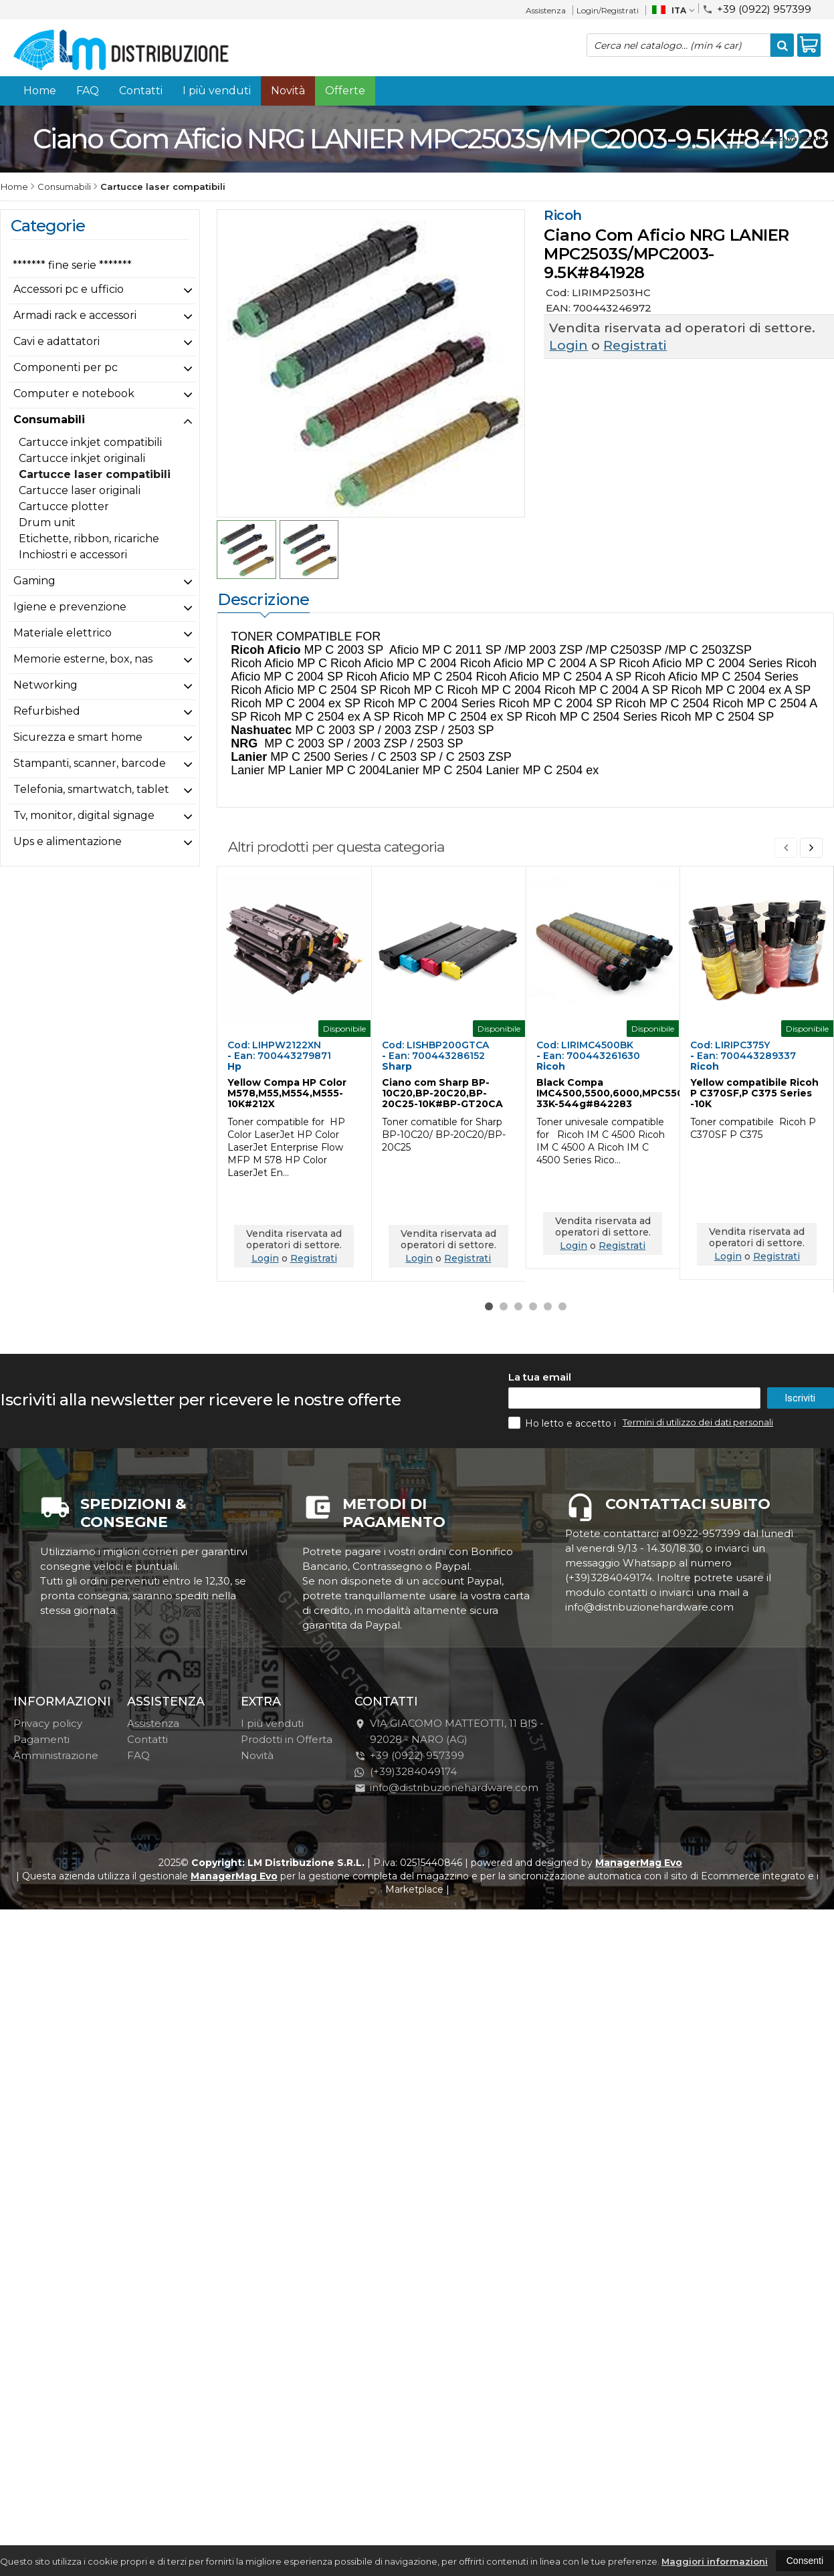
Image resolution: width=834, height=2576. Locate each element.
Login (568, 345)
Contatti (141, 90)
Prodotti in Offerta (286, 1739)
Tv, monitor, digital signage (83, 815)
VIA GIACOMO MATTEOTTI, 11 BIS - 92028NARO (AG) (449, 1731)
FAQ (87, 90)
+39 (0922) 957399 (756, 8)
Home (39, 90)
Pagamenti (41, 1739)
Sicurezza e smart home (77, 737)
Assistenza (546, 10)
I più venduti (217, 90)
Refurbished (46, 711)
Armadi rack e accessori (74, 315)
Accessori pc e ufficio (68, 289)
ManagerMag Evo (638, 1863)
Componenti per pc (65, 367)
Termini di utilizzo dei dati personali (698, 1422)
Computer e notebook (73, 393)
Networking (45, 685)
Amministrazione (55, 1755)
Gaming (34, 580)
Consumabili (49, 419)
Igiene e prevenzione (69, 606)
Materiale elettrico (62, 632)
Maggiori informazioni (714, 2561)
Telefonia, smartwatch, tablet (91, 789)
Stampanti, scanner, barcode (89, 763)
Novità (288, 90)
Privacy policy (47, 1723)
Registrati (635, 345)
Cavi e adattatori (56, 341)
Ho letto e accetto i (563, 1422)
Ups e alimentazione (67, 841)
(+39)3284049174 (405, 1771)
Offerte (345, 90)
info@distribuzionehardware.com (446, 1787)
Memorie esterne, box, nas (82, 659)
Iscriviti (800, 1398)
